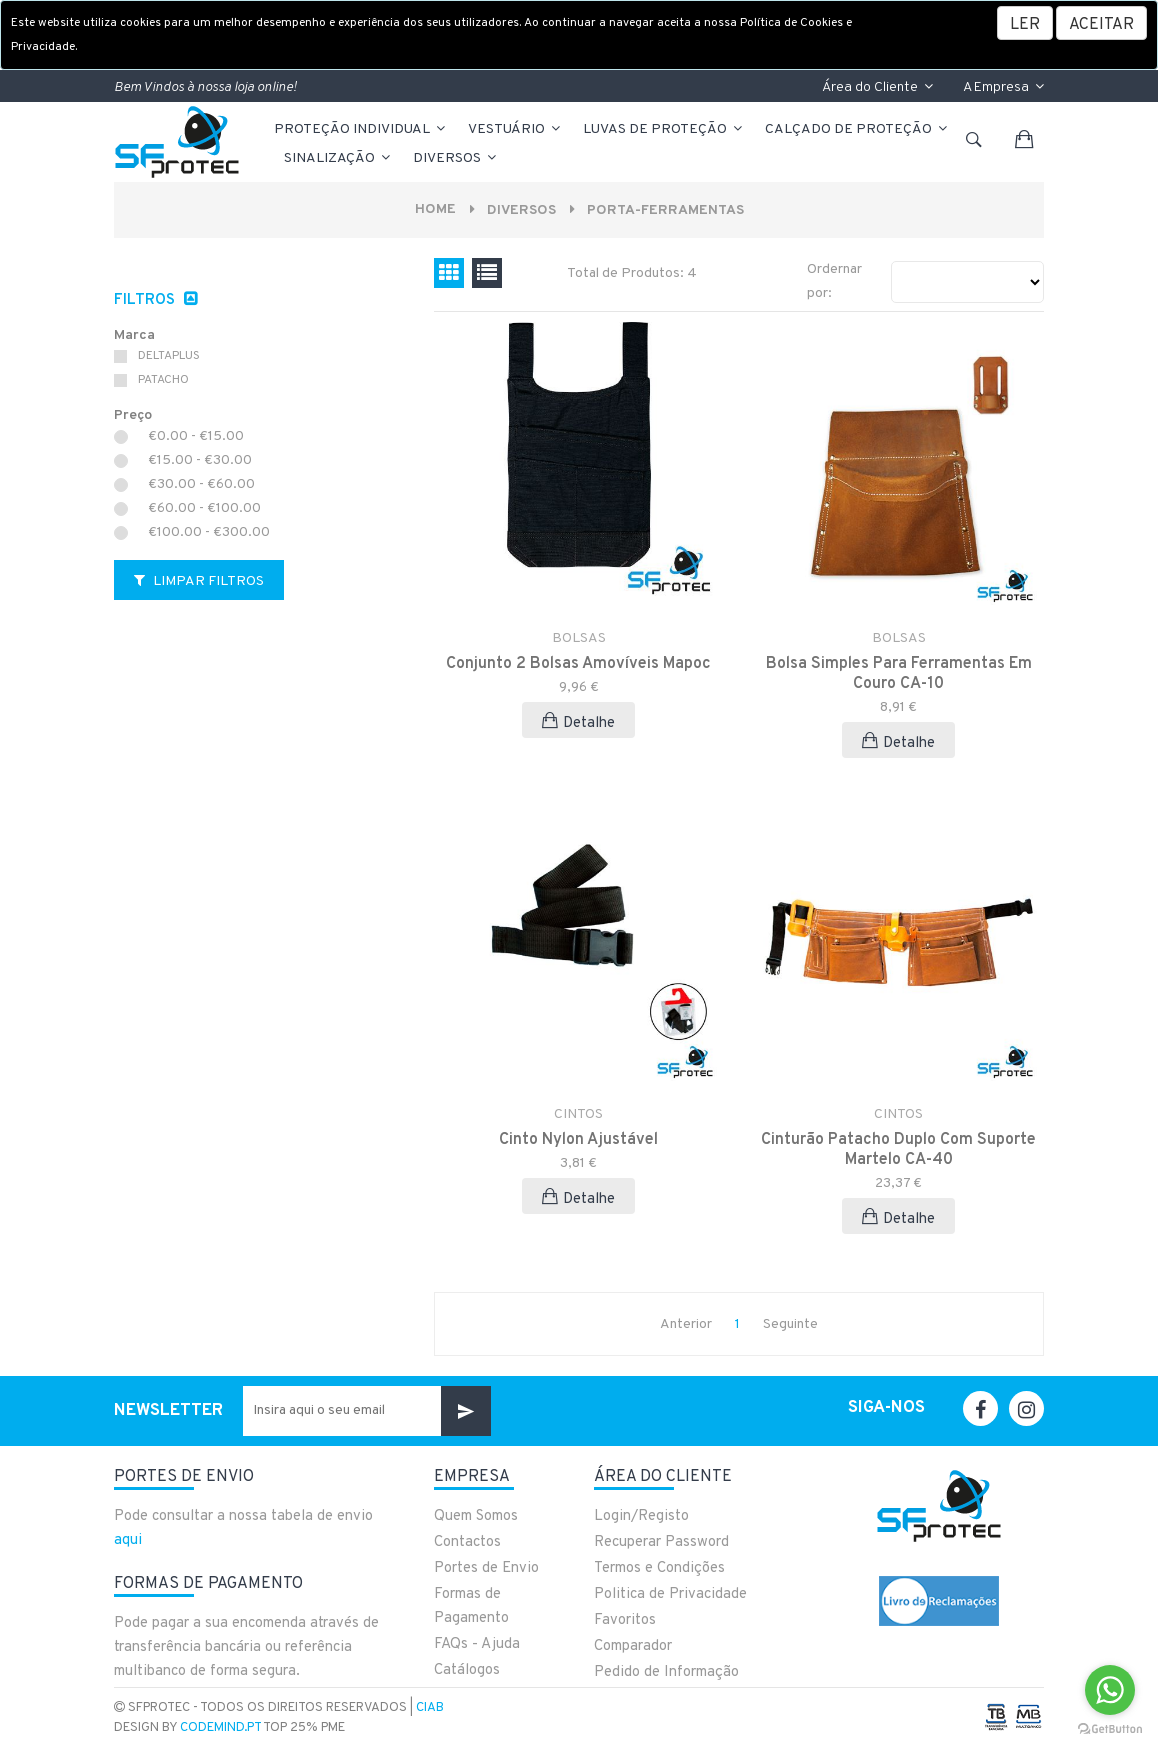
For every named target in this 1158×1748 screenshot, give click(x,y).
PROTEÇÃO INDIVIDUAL (361, 129)
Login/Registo (641, 1516)
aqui (128, 1540)
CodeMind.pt (220, 1728)
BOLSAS (579, 638)
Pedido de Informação (666, 1672)
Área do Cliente (877, 87)
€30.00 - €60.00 (201, 485)
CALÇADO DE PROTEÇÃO (857, 129)
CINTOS (578, 1114)
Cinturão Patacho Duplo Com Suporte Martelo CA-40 (898, 1150)
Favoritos (625, 1620)
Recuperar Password (661, 1542)
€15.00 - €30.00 (200, 461)
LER (1025, 25)
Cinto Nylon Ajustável (578, 1140)
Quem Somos (476, 1516)
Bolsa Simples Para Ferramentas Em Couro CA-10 (899, 674)
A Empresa (1003, 87)
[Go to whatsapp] (1110, 1690)
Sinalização (338, 158)
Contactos (467, 1542)
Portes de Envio (486, 1568)
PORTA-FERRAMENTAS (665, 210)
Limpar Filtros (199, 581)
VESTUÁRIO (515, 129)
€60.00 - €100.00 (204, 509)
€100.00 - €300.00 (209, 533)
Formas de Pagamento (471, 1606)
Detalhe (578, 722)
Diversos (456, 158)
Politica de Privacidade (670, 1594)
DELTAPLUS (169, 356)
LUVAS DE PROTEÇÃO (664, 129)
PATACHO (163, 380)
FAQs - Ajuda (477, 1644)
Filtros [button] (146, 300)
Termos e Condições (659, 1568)
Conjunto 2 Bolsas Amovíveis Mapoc (578, 664)
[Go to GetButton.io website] (1110, 1728)
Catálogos (467, 1670)
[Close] (1101, 23)
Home (434, 209)
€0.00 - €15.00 (196, 437)
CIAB (430, 1708)
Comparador (633, 1646)
